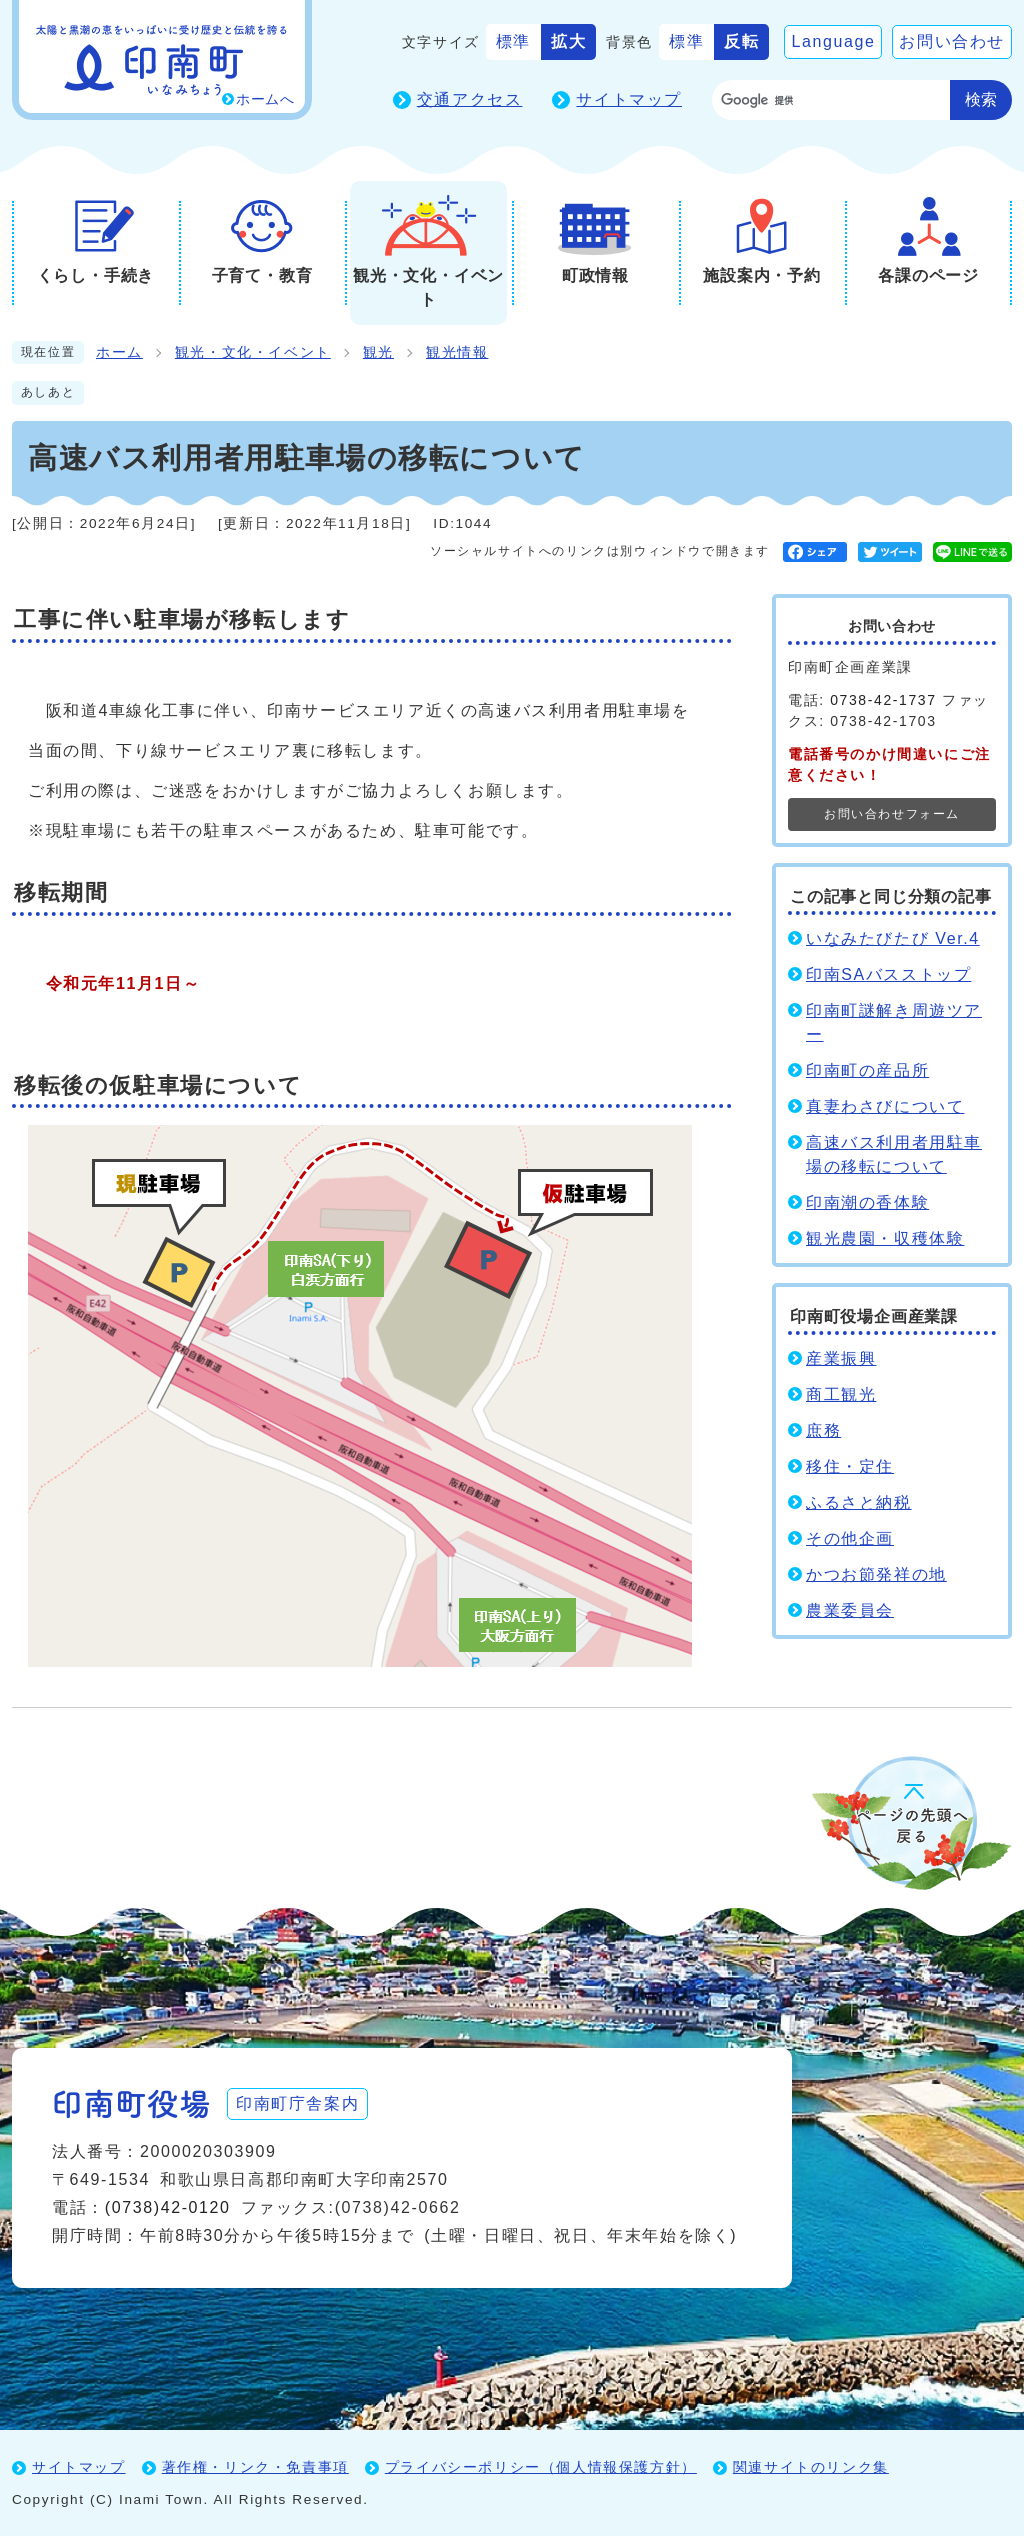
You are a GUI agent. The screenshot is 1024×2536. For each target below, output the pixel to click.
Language (833, 41)
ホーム (119, 352)
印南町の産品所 (867, 1070)
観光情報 (457, 352)
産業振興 (841, 1358)
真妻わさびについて (885, 1106)
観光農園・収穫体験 (885, 1238)
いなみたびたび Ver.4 (893, 938)
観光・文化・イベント (253, 352)
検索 (981, 99)
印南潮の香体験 (867, 1202)
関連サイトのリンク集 (811, 2467)
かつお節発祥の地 (876, 1574)
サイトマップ (629, 99)
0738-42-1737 (883, 700)
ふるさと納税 (859, 1502)
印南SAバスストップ (888, 974)
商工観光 (841, 1394)
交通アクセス (470, 99)
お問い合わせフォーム (892, 814)
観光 (378, 352)
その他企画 (850, 1538)
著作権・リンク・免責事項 (255, 2467)
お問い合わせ (952, 41)
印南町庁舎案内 (297, 2103)
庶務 (823, 1430)
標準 (513, 41)
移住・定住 (850, 1466)
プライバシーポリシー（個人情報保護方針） (541, 2467)
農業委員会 (850, 1610)
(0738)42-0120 (168, 2207)
